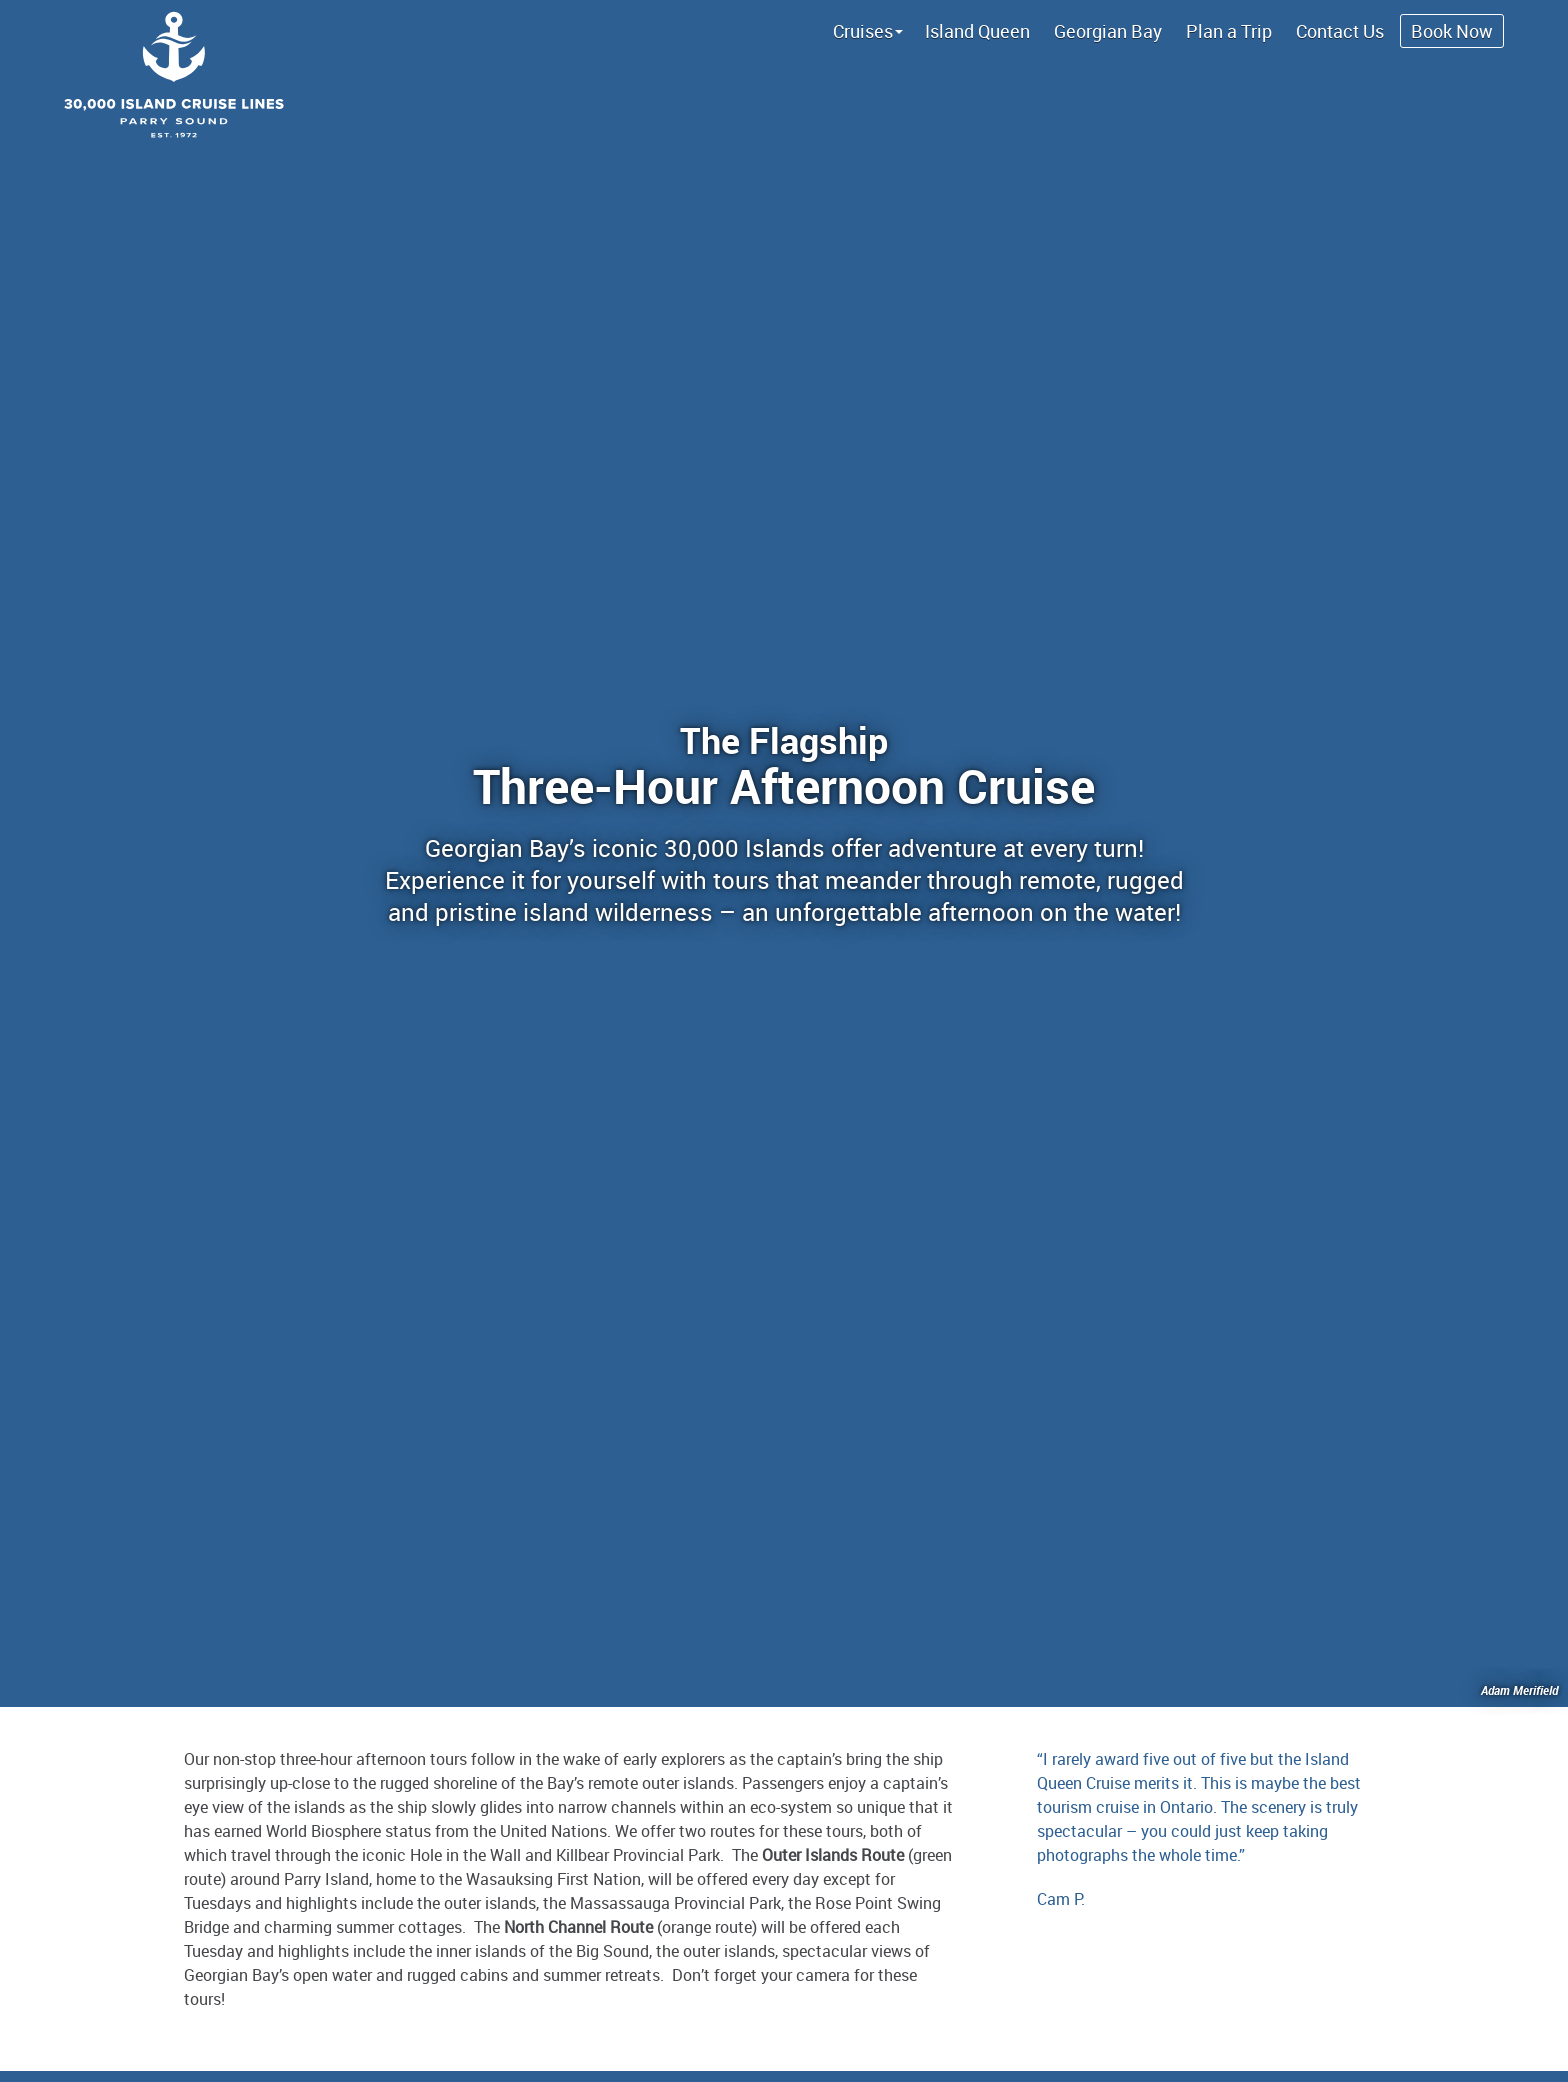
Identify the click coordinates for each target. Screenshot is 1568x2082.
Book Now (1452, 31)
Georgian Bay (1108, 31)
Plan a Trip (1229, 31)
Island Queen (977, 31)
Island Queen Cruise (784, 69)
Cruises (863, 31)
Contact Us (1340, 31)
